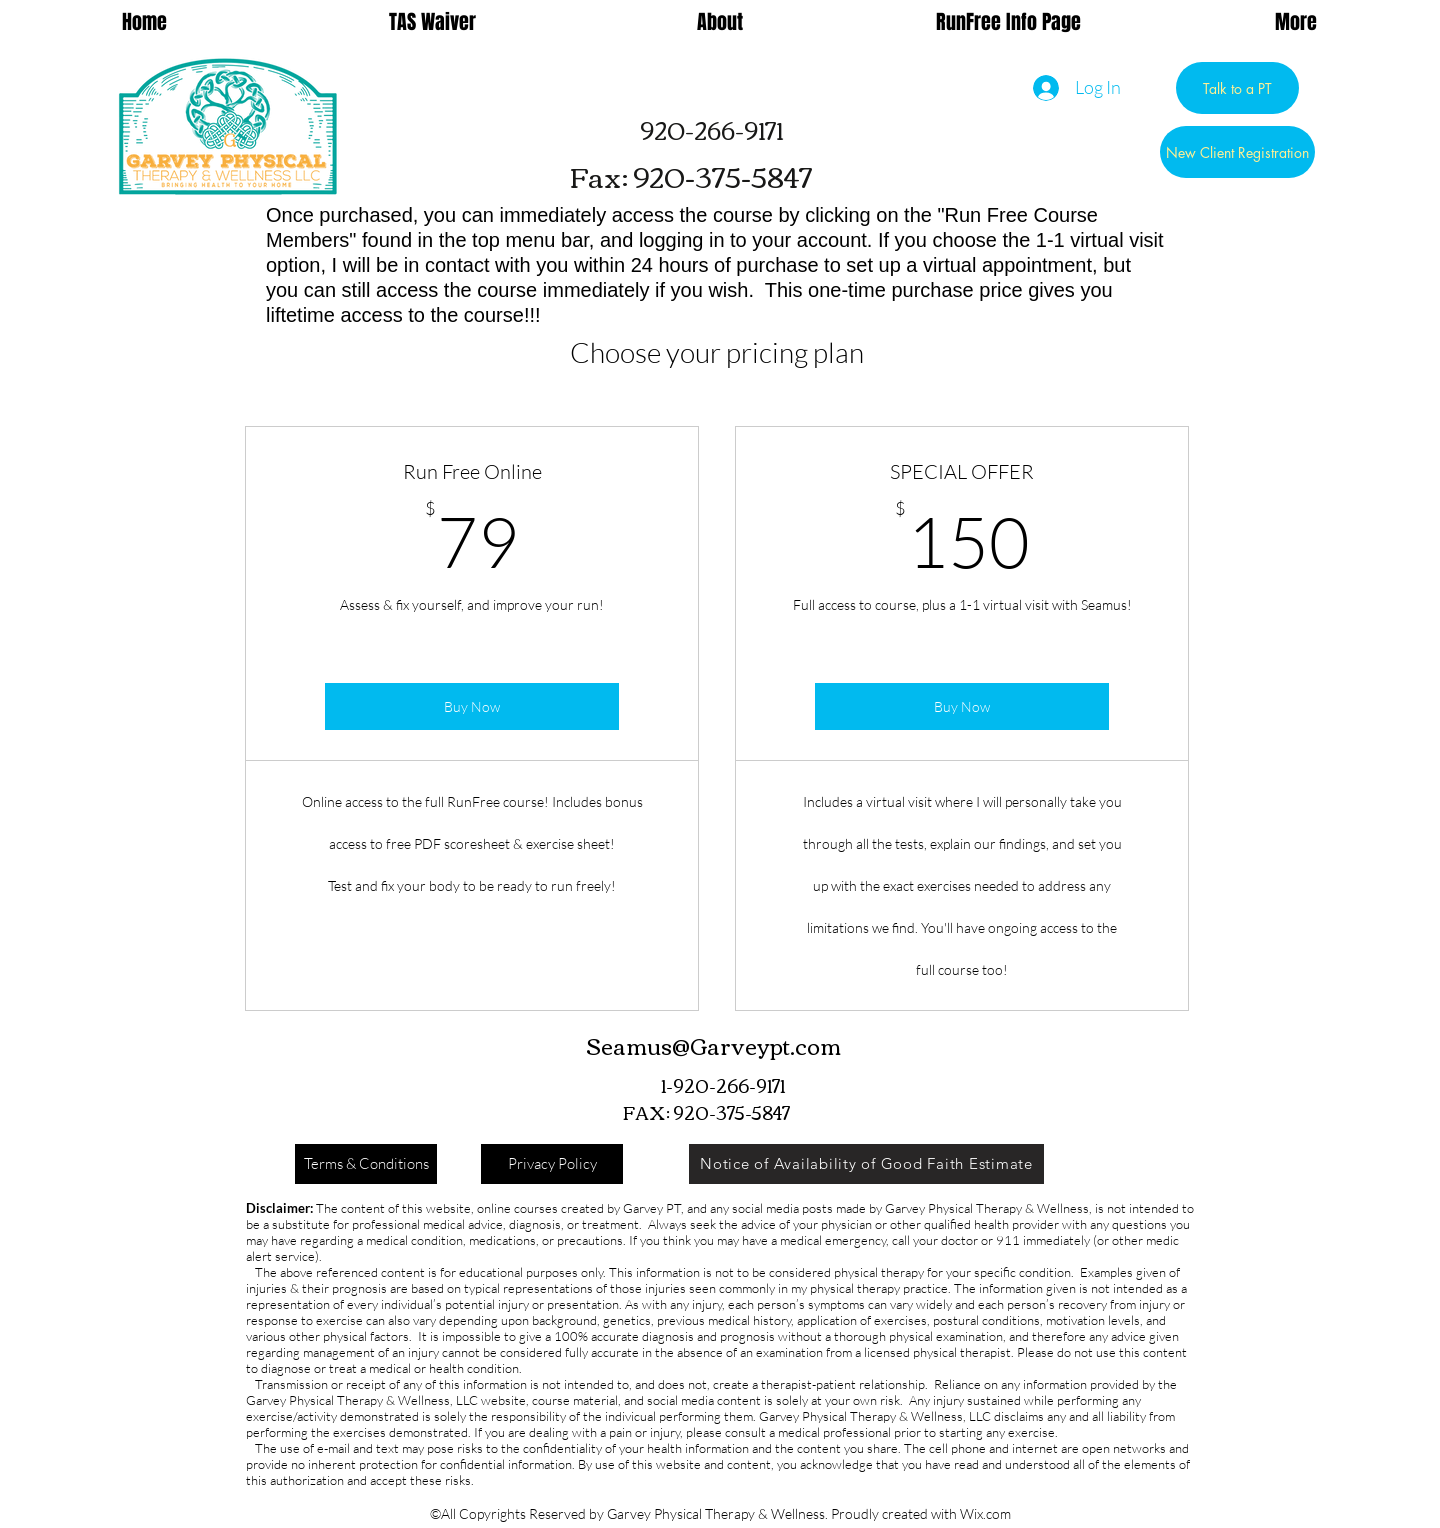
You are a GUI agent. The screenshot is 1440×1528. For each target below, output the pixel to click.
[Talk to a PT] (1237, 88)
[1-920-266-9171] (723, 1085)
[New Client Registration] (1237, 152)
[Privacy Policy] (552, 1164)
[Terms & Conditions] (366, 1164)
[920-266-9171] (711, 130)
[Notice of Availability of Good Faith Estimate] (866, 1164)
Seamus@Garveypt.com (713, 1045)
